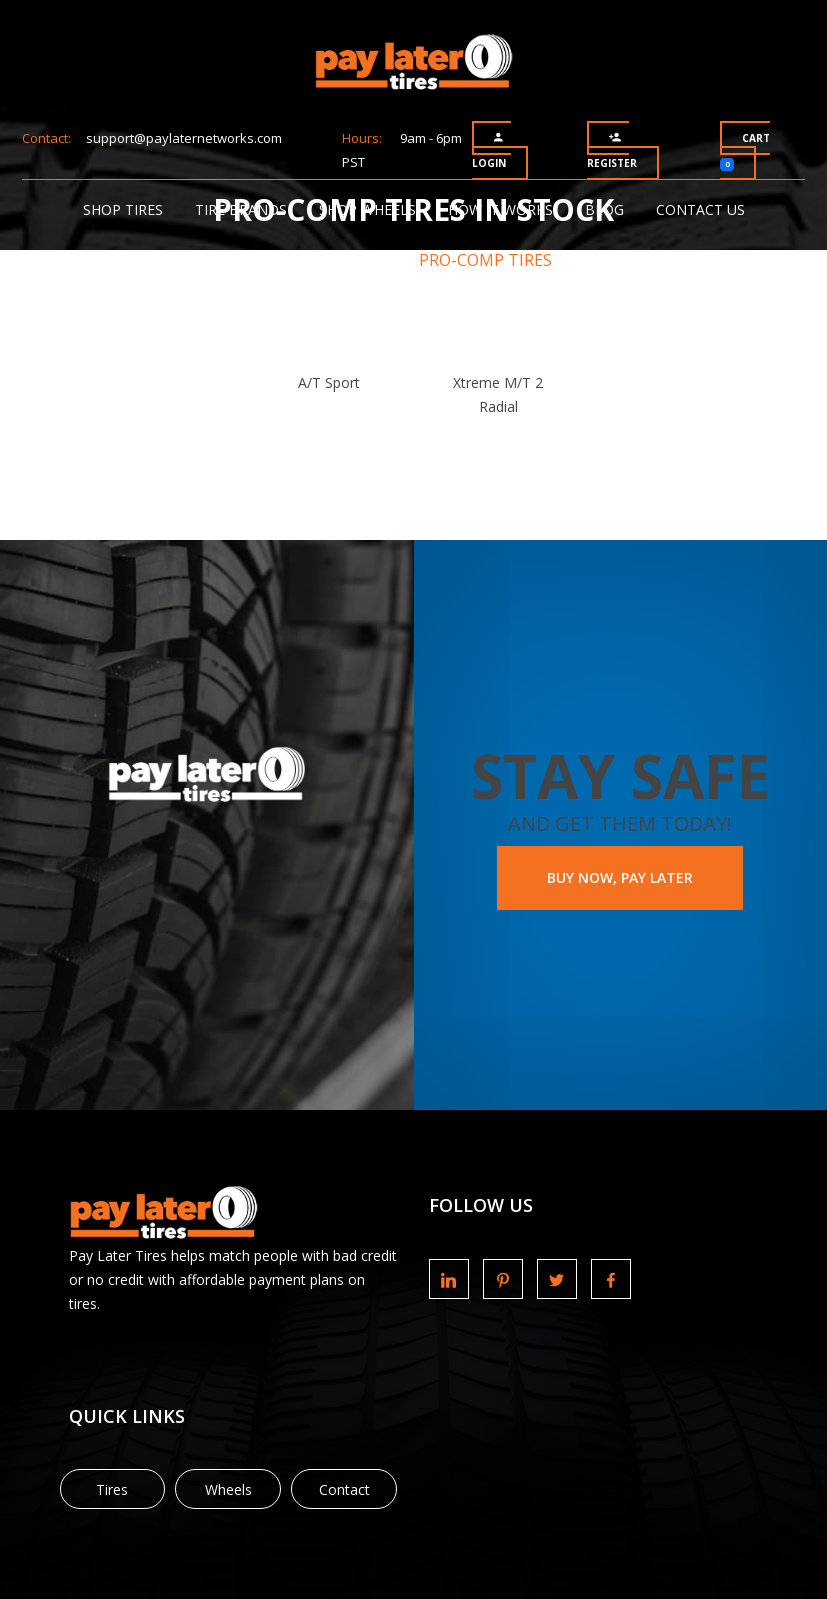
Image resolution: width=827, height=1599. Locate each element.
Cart (745, 151)
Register (612, 150)
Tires (112, 1489)
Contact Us (700, 209)
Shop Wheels (367, 209)
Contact (344, 1489)
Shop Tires (123, 209)
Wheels (228, 1489)
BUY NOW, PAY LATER (620, 877)
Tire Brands (241, 209)
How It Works (500, 209)
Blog (604, 209)
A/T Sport (329, 382)
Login (489, 150)
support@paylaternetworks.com (184, 138)
